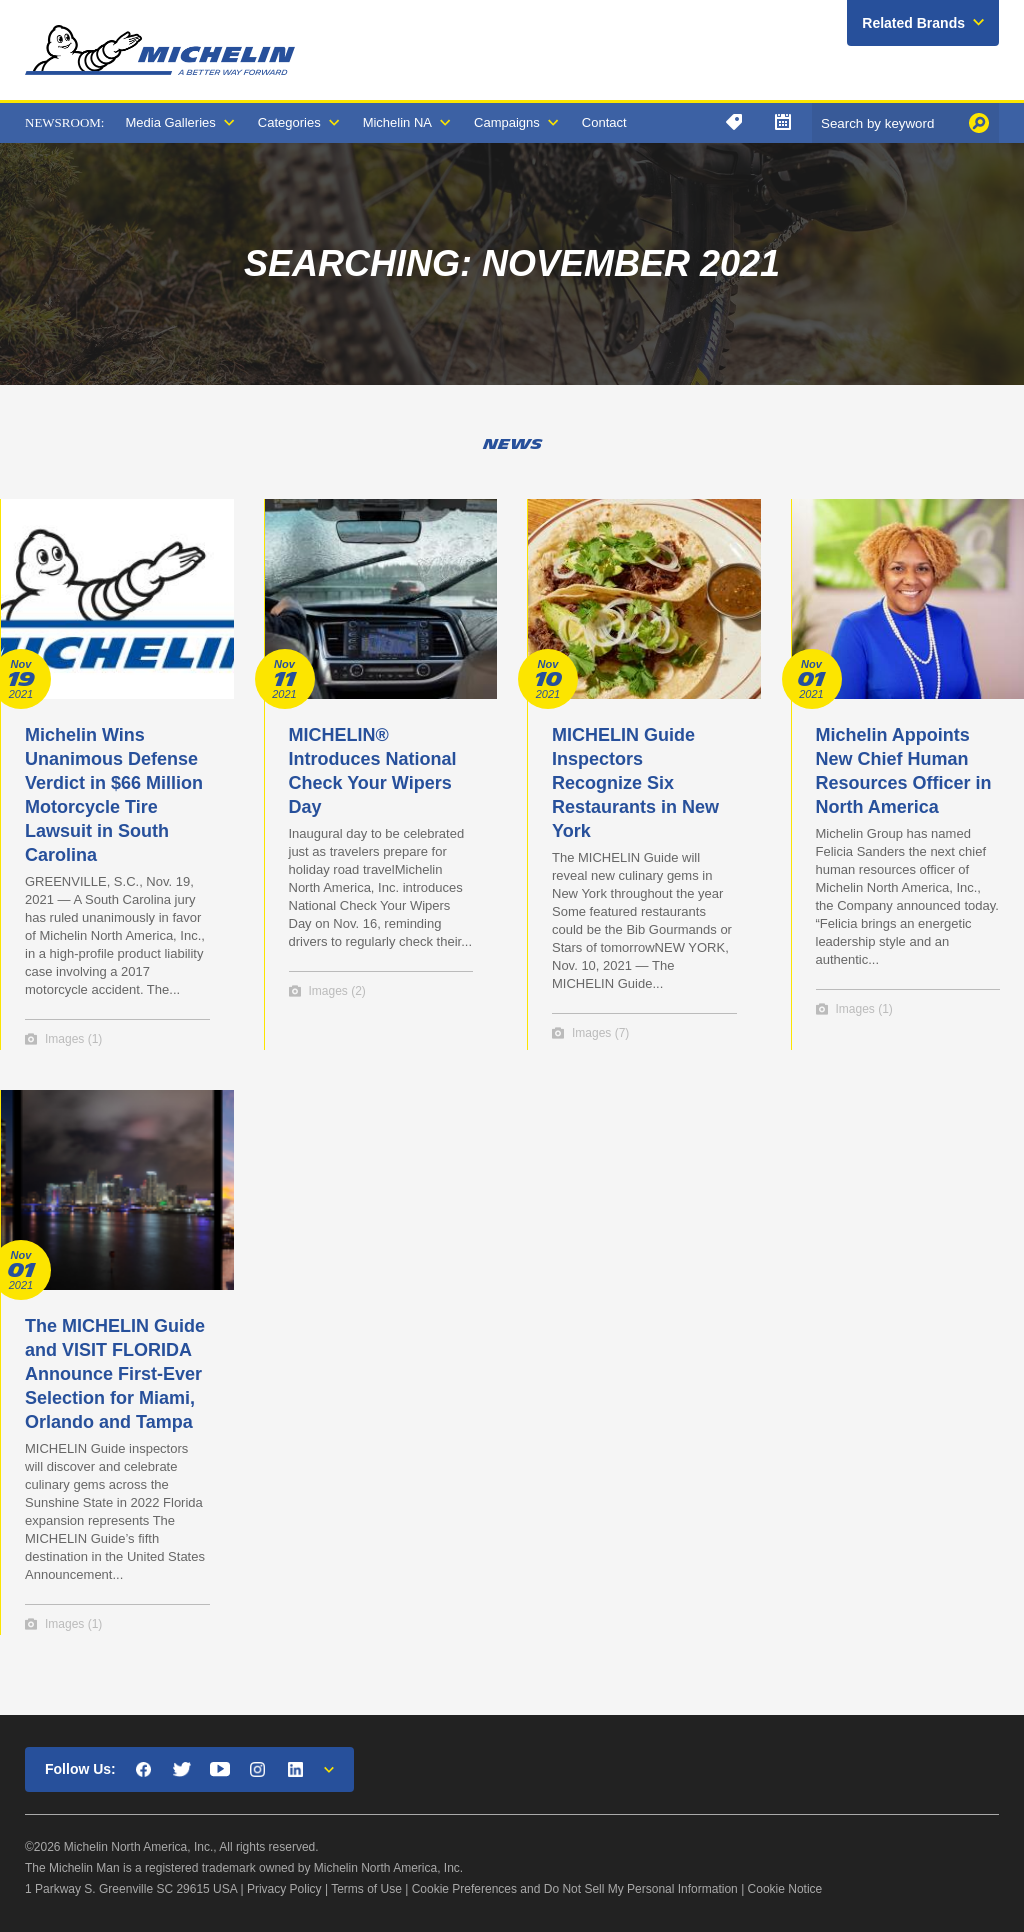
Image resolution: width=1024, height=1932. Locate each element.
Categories (289, 122)
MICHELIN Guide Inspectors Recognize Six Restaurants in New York (635, 783)
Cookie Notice (785, 1889)
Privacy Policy (284, 1889)
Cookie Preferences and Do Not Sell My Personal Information (575, 1889)
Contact (604, 122)
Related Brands (913, 23)
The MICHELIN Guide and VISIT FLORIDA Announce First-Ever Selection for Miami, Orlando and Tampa (115, 1374)
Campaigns (507, 122)
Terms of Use (366, 1889)
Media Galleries (170, 122)
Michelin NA (397, 122)
